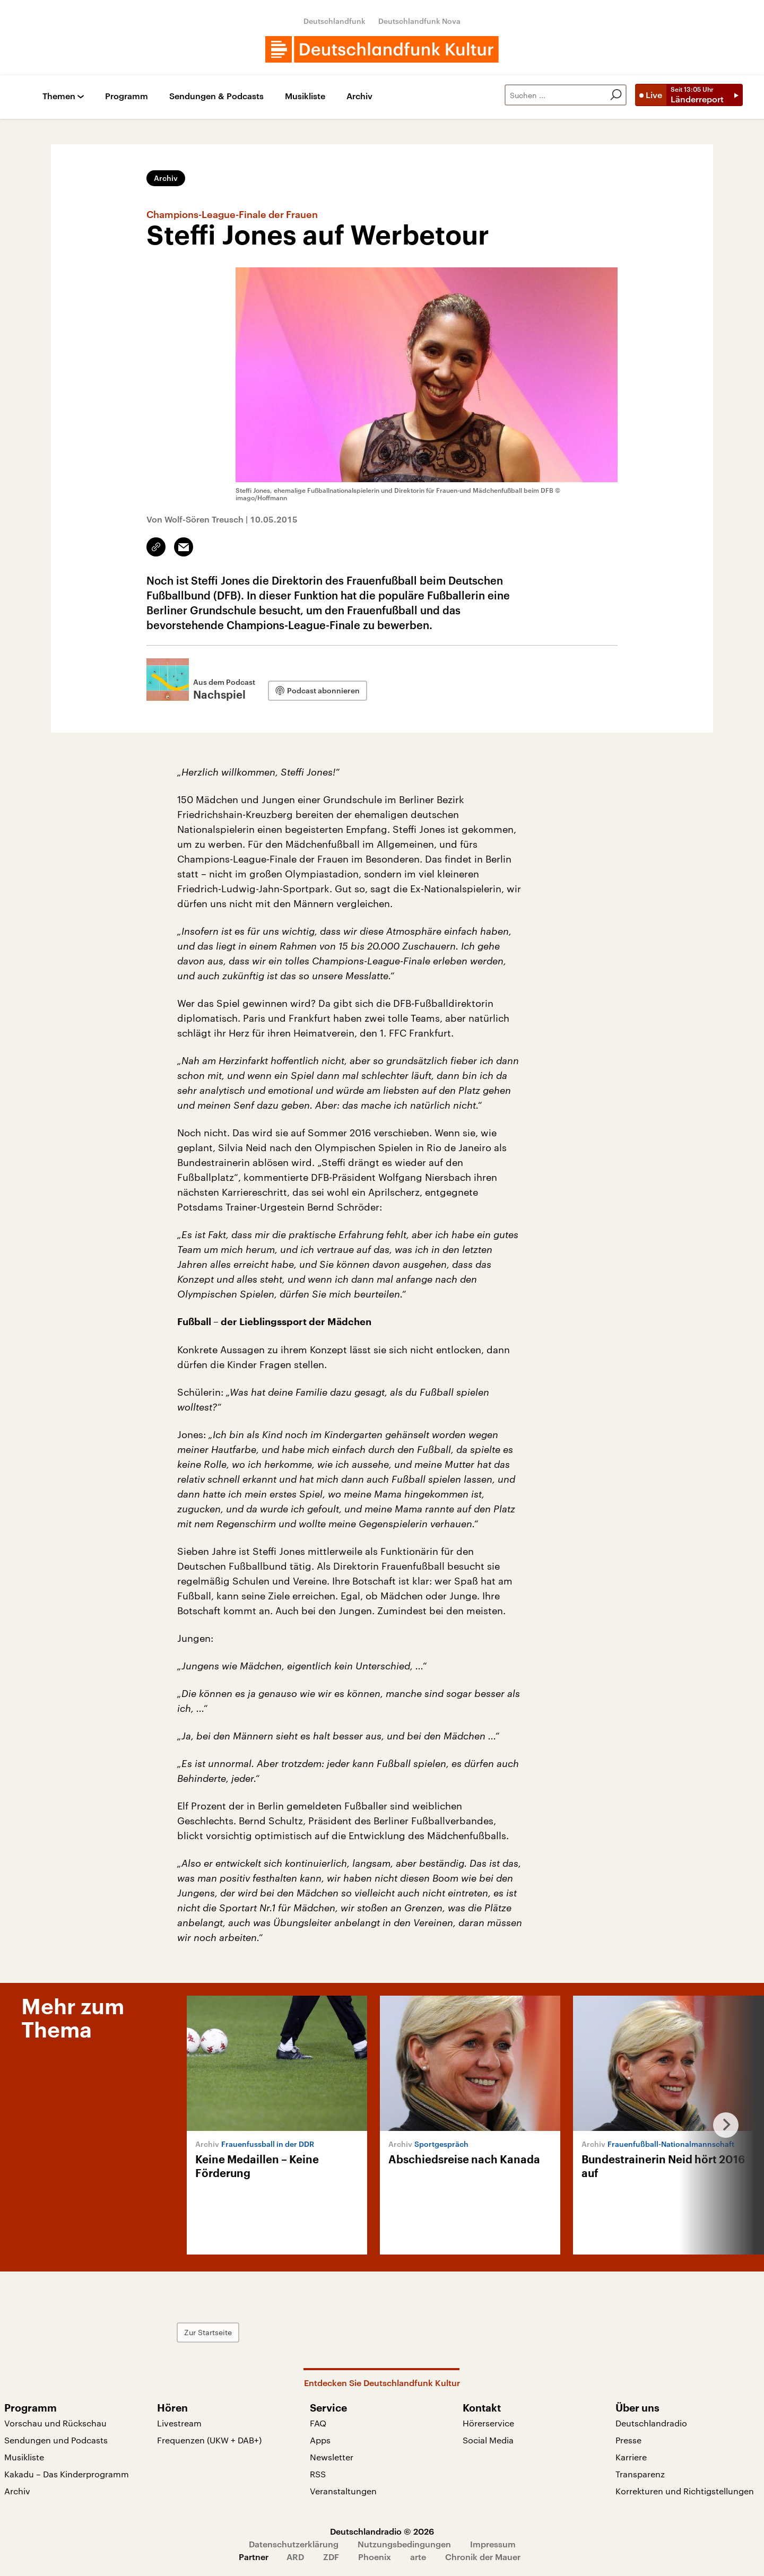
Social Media (488, 2440)
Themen (58, 96)
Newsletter (331, 2457)
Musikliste (305, 96)
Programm (126, 96)
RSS (318, 2474)
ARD (295, 2557)
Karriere (631, 2457)
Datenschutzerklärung (293, 2544)
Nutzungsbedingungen (404, 2544)
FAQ (318, 2423)
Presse (628, 2440)
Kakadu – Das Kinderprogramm (66, 2474)
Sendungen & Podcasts (216, 96)
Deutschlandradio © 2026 (382, 2531)
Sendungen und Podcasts (56, 2440)
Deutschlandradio (651, 2423)
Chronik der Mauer (482, 2557)
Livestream (179, 2423)
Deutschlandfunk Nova (419, 20)
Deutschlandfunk (334, 20)
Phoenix (374, 2557)
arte (418, 2557)
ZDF (331, 2557)
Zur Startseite (208, 2332)
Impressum (493, 2544)
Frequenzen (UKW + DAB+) (209, 2440)
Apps (320, 2440)
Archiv (359, 96)
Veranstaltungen (343, 2491)
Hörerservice (488, 2423)
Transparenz (640, 2474)
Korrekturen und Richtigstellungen (684, 2491)
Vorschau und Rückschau (55, 2423)
